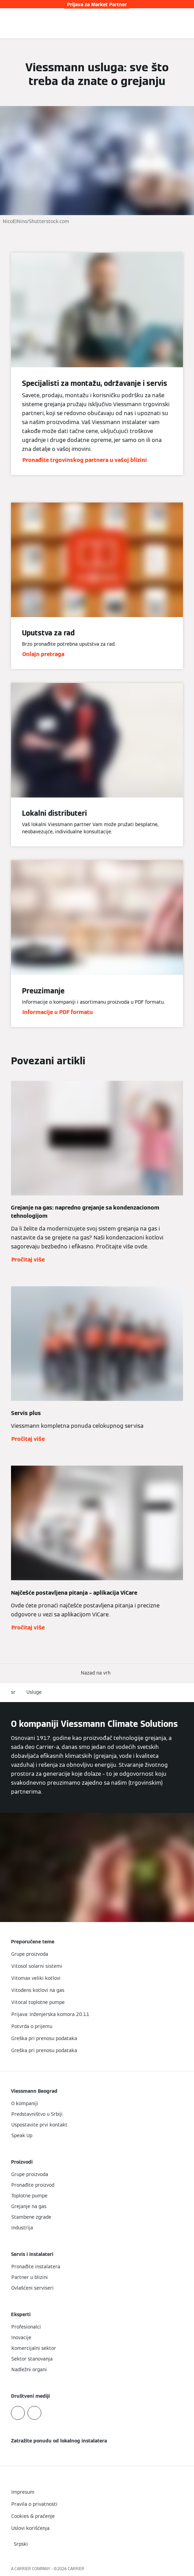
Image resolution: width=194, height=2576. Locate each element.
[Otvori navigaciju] (185, 23)
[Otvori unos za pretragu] (175, 23)
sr (13, 1692)
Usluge (34, 1692)
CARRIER (76, 2568)
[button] (97, 1673)
